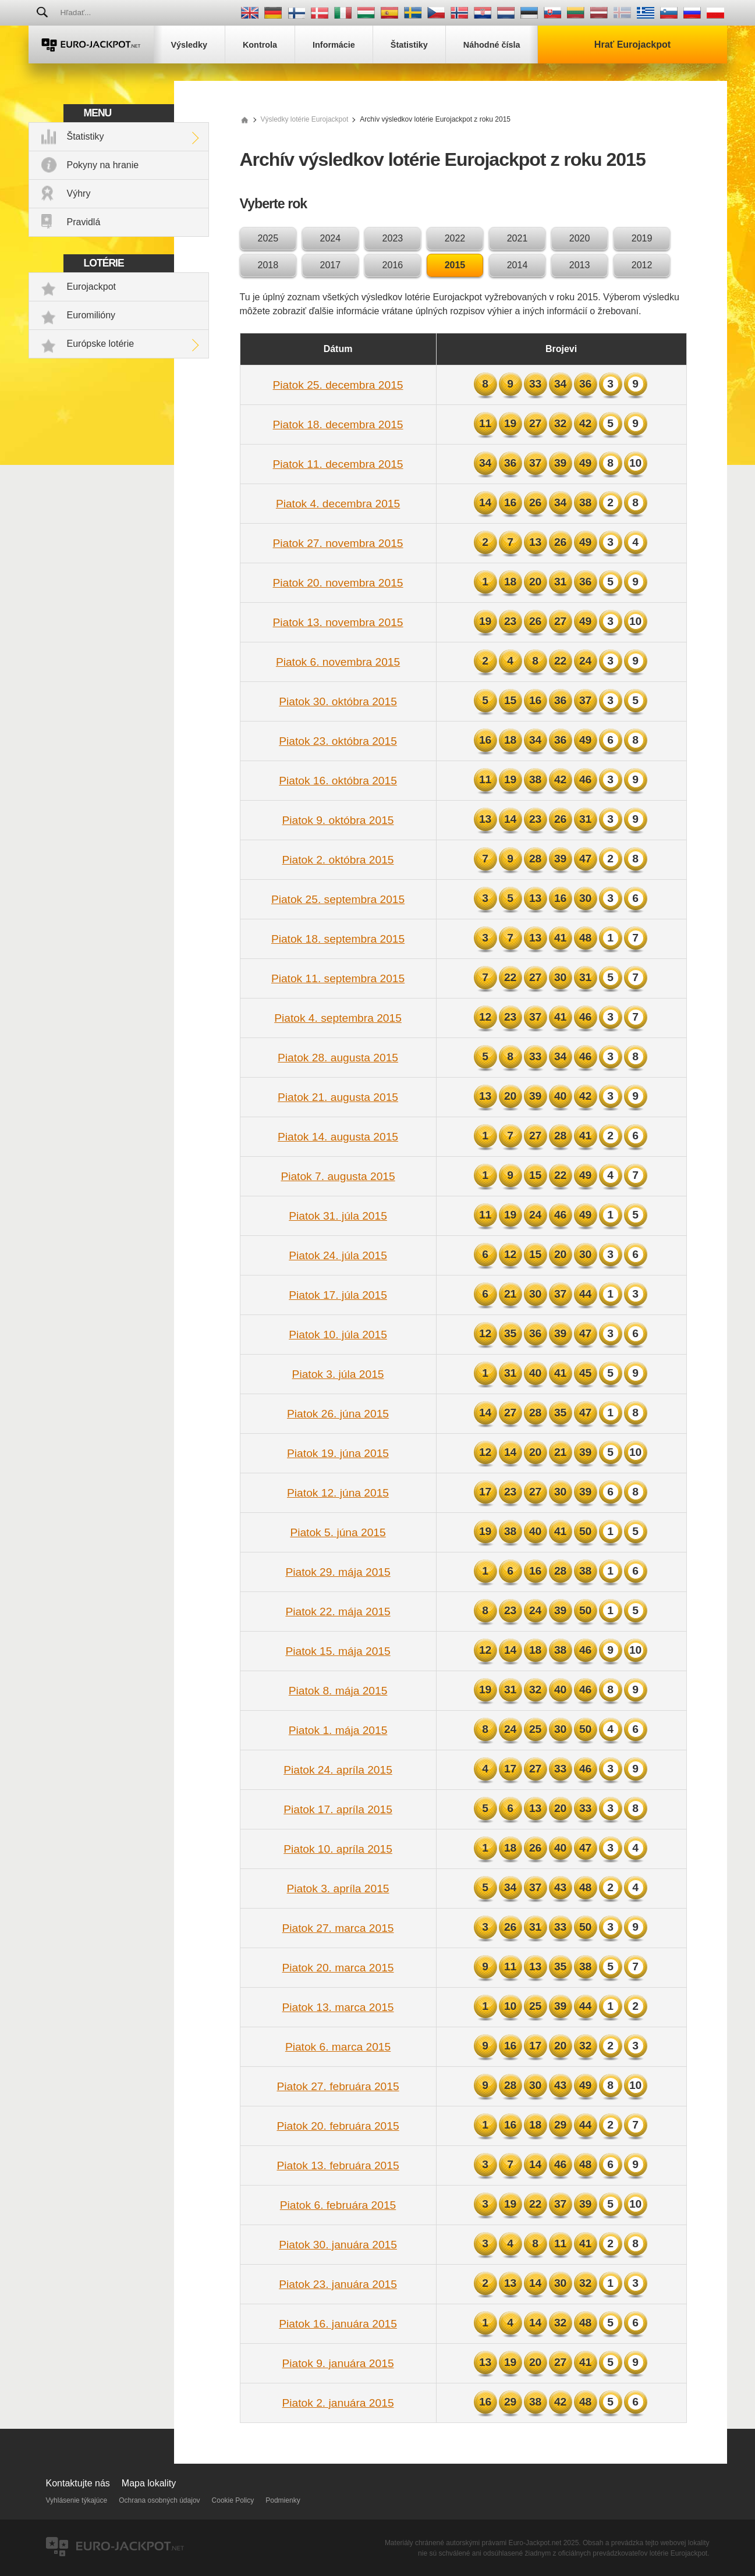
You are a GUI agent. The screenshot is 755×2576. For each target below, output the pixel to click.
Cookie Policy (233, 2500)
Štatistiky (85, 136)
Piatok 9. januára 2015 (338, 2363)
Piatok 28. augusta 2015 (338, 1057)
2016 (392, 265)
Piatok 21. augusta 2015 (338, 1097)
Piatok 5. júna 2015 (337, 1532)
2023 (392, 238)
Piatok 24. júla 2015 (338, 1255)
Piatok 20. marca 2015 (338, 1968)
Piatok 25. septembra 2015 (338, 899)
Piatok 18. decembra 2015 (338, 424)
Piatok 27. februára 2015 (338, 2086)
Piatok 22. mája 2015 (337, 1611)
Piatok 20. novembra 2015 (338, 583)
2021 (517, 238)
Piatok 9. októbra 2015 (338, 820)
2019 (642, 238)
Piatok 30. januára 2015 (338, 2245)
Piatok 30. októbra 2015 (338, 701)
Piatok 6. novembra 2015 (338, 662)
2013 (579, 265)
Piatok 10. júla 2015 (338, 1334)
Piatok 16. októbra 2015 (338, 780)
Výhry (79, 193)
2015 (455, 265)
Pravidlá (84, 222)
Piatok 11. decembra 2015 (338, 464)
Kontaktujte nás (78, 2483)
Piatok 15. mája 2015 (337, 1651)
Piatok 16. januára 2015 (338, 2324)
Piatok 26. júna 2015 (338, 1414)
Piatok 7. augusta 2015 (338, 1176)
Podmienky (282, 2500)
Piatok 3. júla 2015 (338, 1374)
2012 (642, 265)
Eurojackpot (91, 287)
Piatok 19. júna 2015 (338, 1453)
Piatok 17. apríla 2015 (337, 1809)
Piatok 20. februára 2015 (338, 2126)
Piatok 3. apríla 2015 (338, 1888)
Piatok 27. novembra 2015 (338, 543)
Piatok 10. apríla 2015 (337, 1849)
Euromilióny (91, 315)
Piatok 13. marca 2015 (338, 2007)
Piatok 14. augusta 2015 (338, 1137)
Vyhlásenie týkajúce (77, 2500)
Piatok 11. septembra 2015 (338, 978)
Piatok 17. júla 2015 (338, 1295)
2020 (579, 238)
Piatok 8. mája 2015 (338, 1691)
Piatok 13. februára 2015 (338, 2165)
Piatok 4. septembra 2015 (338, 1018)
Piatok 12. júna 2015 (338, 1493)
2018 (268, 265)
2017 (330, 265)
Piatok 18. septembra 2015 (338, 939)
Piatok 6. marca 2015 (338, 2047)
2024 (330, 238)
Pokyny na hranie (103, 165)
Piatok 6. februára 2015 (338, 2205)
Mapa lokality (149, 2483)
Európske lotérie (100, 344)
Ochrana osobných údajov (159, 2500)
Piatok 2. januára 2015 (338, 2403)
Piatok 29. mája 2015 (337, 1572)
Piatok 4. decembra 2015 (338, 504)
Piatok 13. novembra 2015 (338, 622)
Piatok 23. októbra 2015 (338, 741)
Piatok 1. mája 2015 (338, 1730)
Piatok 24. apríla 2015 (337, 1770)
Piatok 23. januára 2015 (338, 2284)
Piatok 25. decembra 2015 (338, 385)
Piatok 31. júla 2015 (338, 1216)
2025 (268, 238)
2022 (455, 238)
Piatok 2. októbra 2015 (338, 860)
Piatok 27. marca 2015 (338, 1928)
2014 (517, 265)
